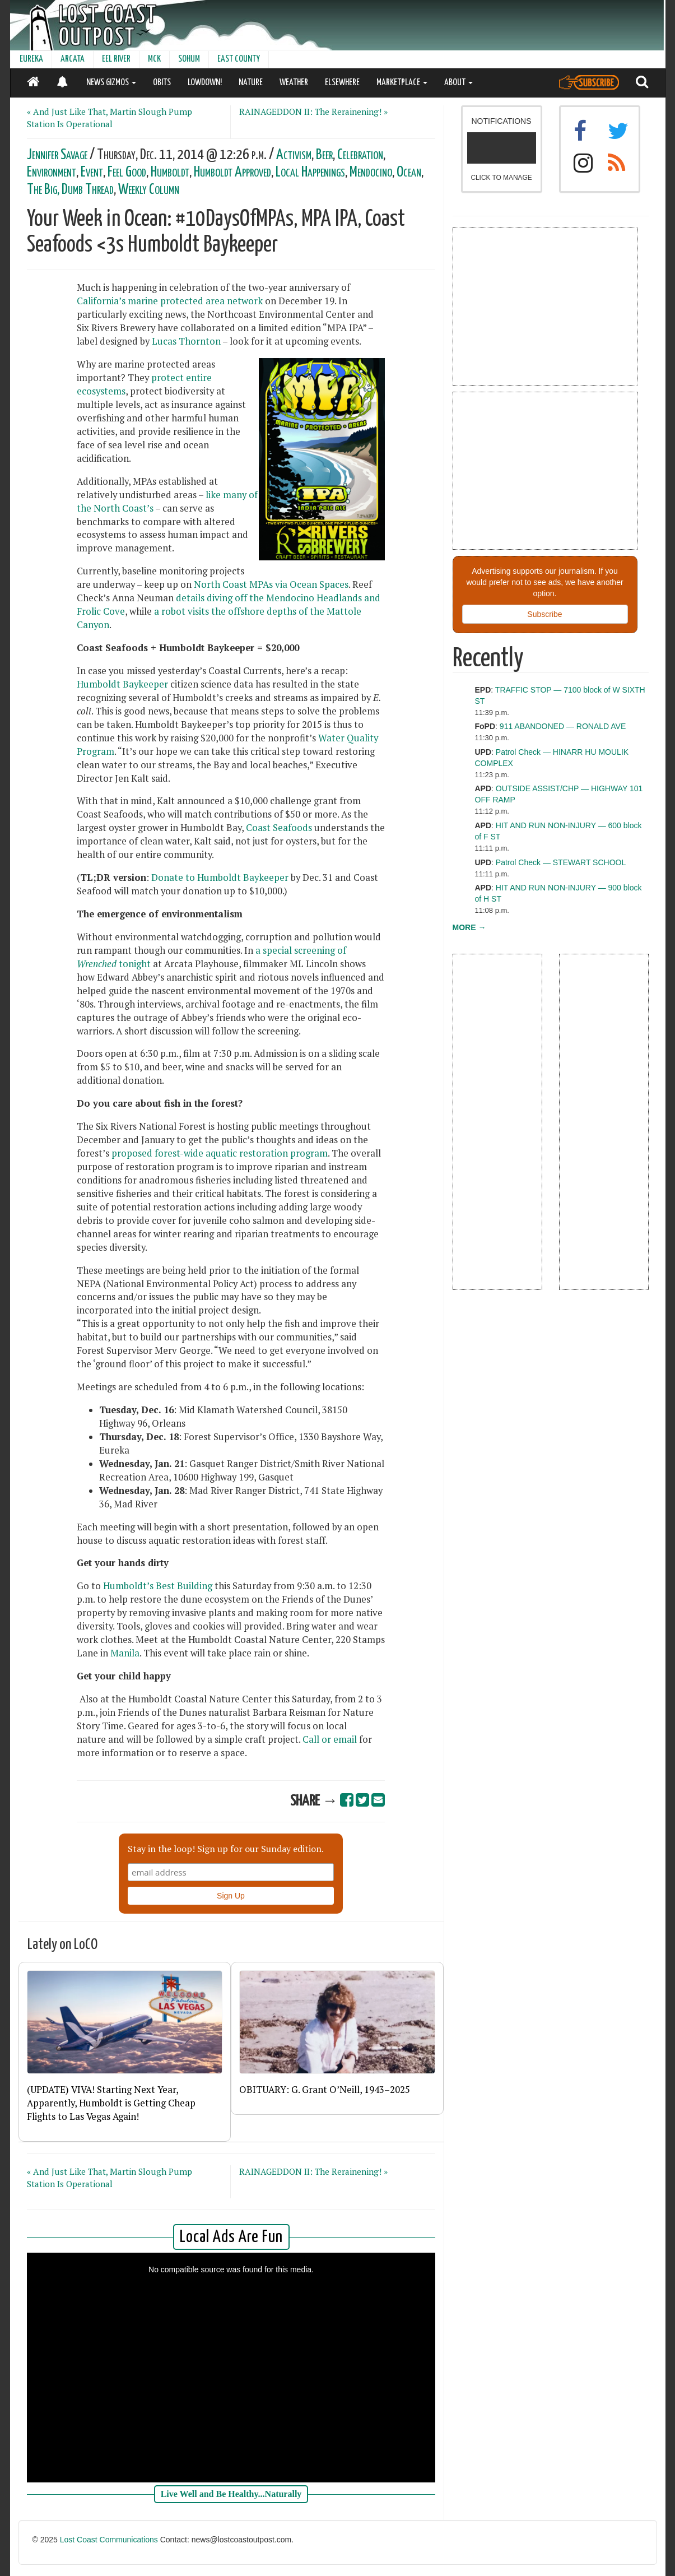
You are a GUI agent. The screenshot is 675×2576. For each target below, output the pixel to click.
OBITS (162, 82)
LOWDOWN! (205, 82)
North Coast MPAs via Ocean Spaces (271, 584)
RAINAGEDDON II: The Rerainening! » (313, 111)
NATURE (251, 82)
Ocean (409, 172)
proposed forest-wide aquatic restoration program (219, 1153)
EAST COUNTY (238, 59)
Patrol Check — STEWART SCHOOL (561, 862)
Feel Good (127, 172)
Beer (324, 155)
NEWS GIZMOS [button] (111, 82)
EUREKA (31, 59)
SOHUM (189, 59)
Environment (51, 172)
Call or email (329, 1739)
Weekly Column (148, 189)
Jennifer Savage (57, 155)
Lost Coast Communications (109, 2539)
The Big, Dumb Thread (70, 189)
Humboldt (170, 172)
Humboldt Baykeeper (122, 684)
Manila (124, 1653)
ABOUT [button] (458, 82)
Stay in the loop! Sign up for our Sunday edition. (226, 1848)
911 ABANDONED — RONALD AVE (563, 726)
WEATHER (294, 82)
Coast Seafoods (279, 827)
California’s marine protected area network (170, 301)
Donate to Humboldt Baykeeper (219, 877)
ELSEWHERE (342, 82)
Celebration (360, 155)
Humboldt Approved (232, 172)
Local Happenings (310, 172)
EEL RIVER (116, 59)
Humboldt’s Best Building (157, 1586)
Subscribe (544, 614)
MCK (154, 59)
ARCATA (72, 59)
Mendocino (371, 172)
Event (92, 172)
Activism (293, 155)
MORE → (469, 927)
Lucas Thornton (186, 341)
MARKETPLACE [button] (401, 82)
